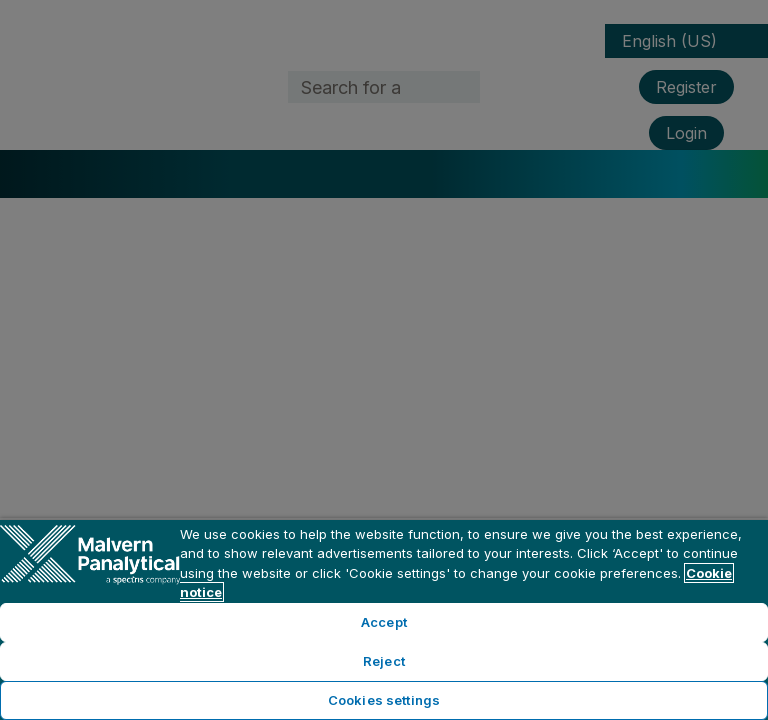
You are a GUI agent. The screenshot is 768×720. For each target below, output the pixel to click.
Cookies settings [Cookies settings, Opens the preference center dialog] (384, 700)
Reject (384, 661)
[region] (384, 619)
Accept (384, 622)
